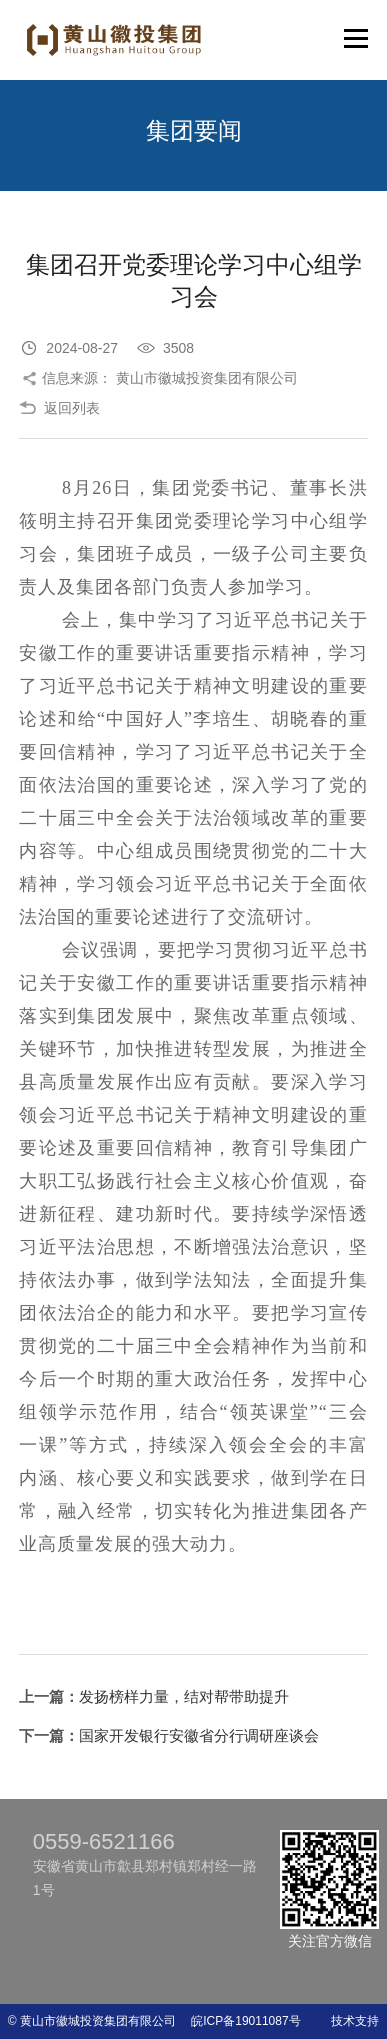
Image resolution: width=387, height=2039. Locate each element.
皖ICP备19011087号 (239, 2021)
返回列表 (72, 408)
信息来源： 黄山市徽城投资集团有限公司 (170, 378)
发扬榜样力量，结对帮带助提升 (184, 1696)
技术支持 (355, 2021)
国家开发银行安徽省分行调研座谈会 (199, 1735)
